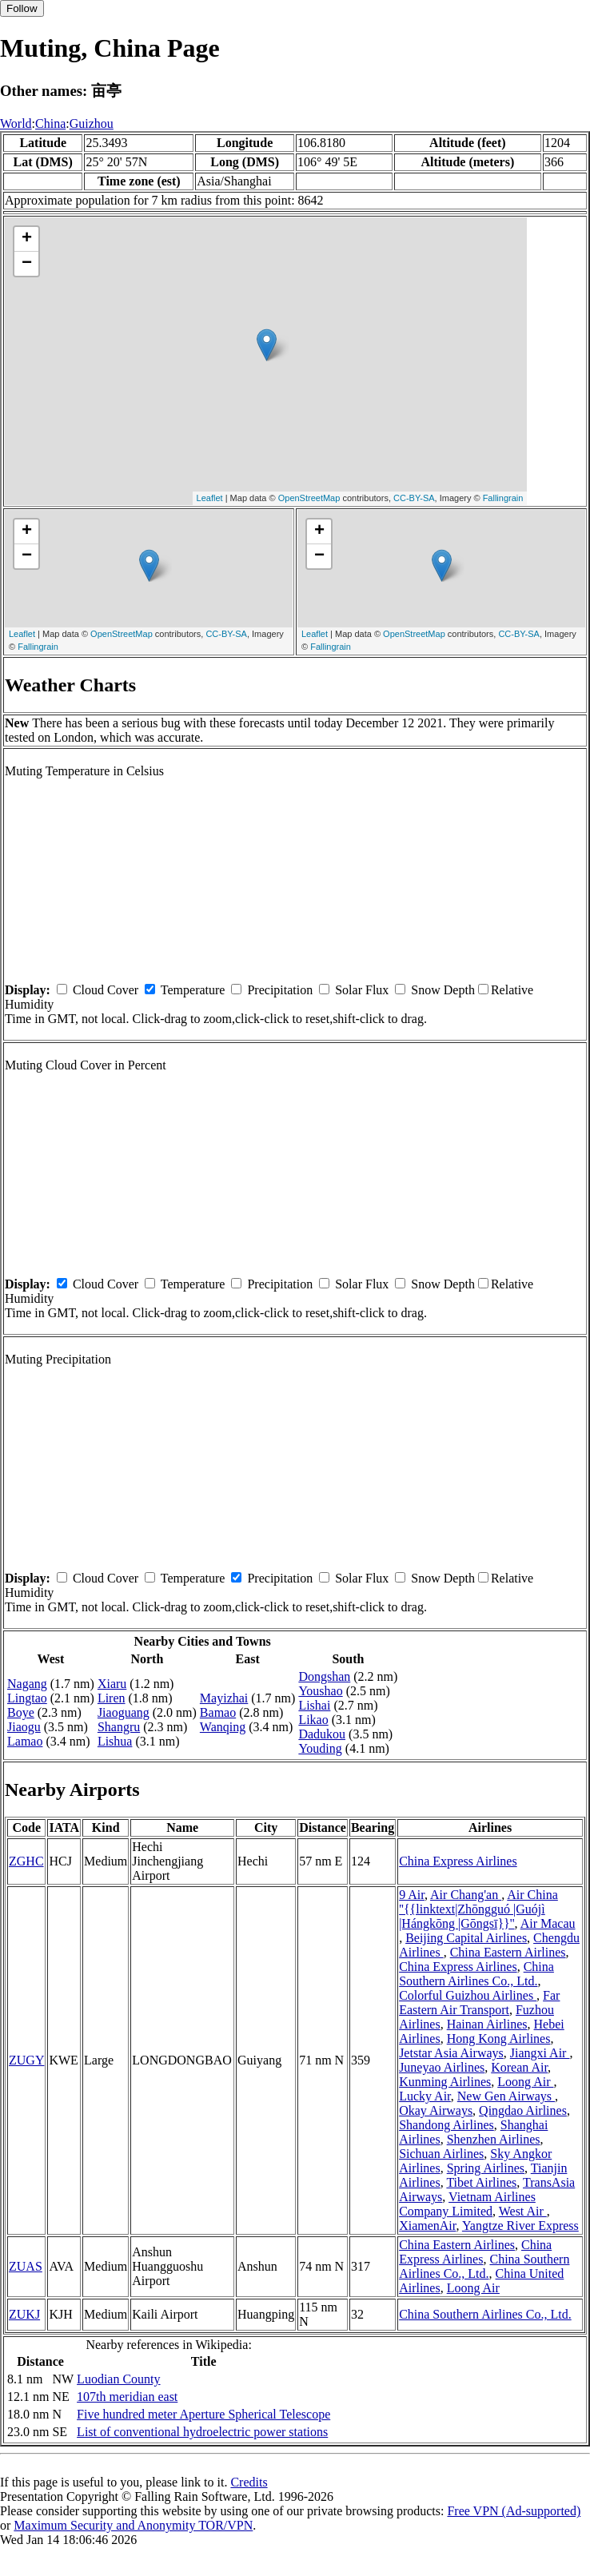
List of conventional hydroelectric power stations (202, 2432)
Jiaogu (24, 1727)
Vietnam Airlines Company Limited (467, 2204)
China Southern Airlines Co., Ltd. (476, 1974)
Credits (248, 2482)
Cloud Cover (105, 990)
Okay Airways (435, 2110)
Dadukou (321, 1734)
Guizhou (92, 123)
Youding (319, 1748)
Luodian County (118, 2379)
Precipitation (280, 990)
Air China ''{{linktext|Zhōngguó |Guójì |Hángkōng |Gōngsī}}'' (478, 1909)
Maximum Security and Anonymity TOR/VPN (133, 2525)
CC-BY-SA (414, 498)
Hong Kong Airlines (499, 2038)
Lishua (115, 1741)
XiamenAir (427, 2225)
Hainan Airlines (487, 2024)
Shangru (119, 1727)
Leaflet (210, 498)
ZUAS (25, 2266)
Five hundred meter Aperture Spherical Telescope (203, 2414)
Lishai (314, 1705)
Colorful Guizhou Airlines (467, 1995)
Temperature (193, 990)
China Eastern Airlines (508, 1952)
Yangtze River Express (520, 2225)
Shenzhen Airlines (493, 2139)
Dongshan (324, 1676)
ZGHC (26, 1861)
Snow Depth (443, 990)
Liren (112, 1698)
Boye (20, 1712)
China (50, 123)
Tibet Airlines (481, 2182)
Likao (313, 1719)
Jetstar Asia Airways (451, 2053)
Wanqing (222, 1727)
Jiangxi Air (540, 2053)
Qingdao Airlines (523, 2110)
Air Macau (548, 1923)
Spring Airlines (485, 2168)
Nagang (27, 1683)
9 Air (412, 1894)
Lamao (24, 1741)
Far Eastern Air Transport (479, 2003)
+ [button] (27, 239)
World (16, 123)
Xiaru (112, 1683)
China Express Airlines (458, 1861)
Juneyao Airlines (441, 2067)
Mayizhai (224, 1698)
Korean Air (519, 2067)
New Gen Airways (506, 2096)
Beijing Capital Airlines (466, 1938)
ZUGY (26, 2060)
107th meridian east (127, 2396)
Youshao (320, 1691)
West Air (523, 2211)
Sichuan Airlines (441, 2153)
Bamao (218, 1712)
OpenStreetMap (309, 498)
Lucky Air (425, 2096)
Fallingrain (503, 498)
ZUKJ (24, 2314)
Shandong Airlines (446, 2125)
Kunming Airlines (445, 2081)
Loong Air (525, 2081)
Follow (22, 8)
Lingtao (27, 1698)
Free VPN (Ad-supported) (513, 2511)
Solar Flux (362, 990)
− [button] (27, 264)
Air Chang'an (465, 1894)
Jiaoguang (123, 1712)
